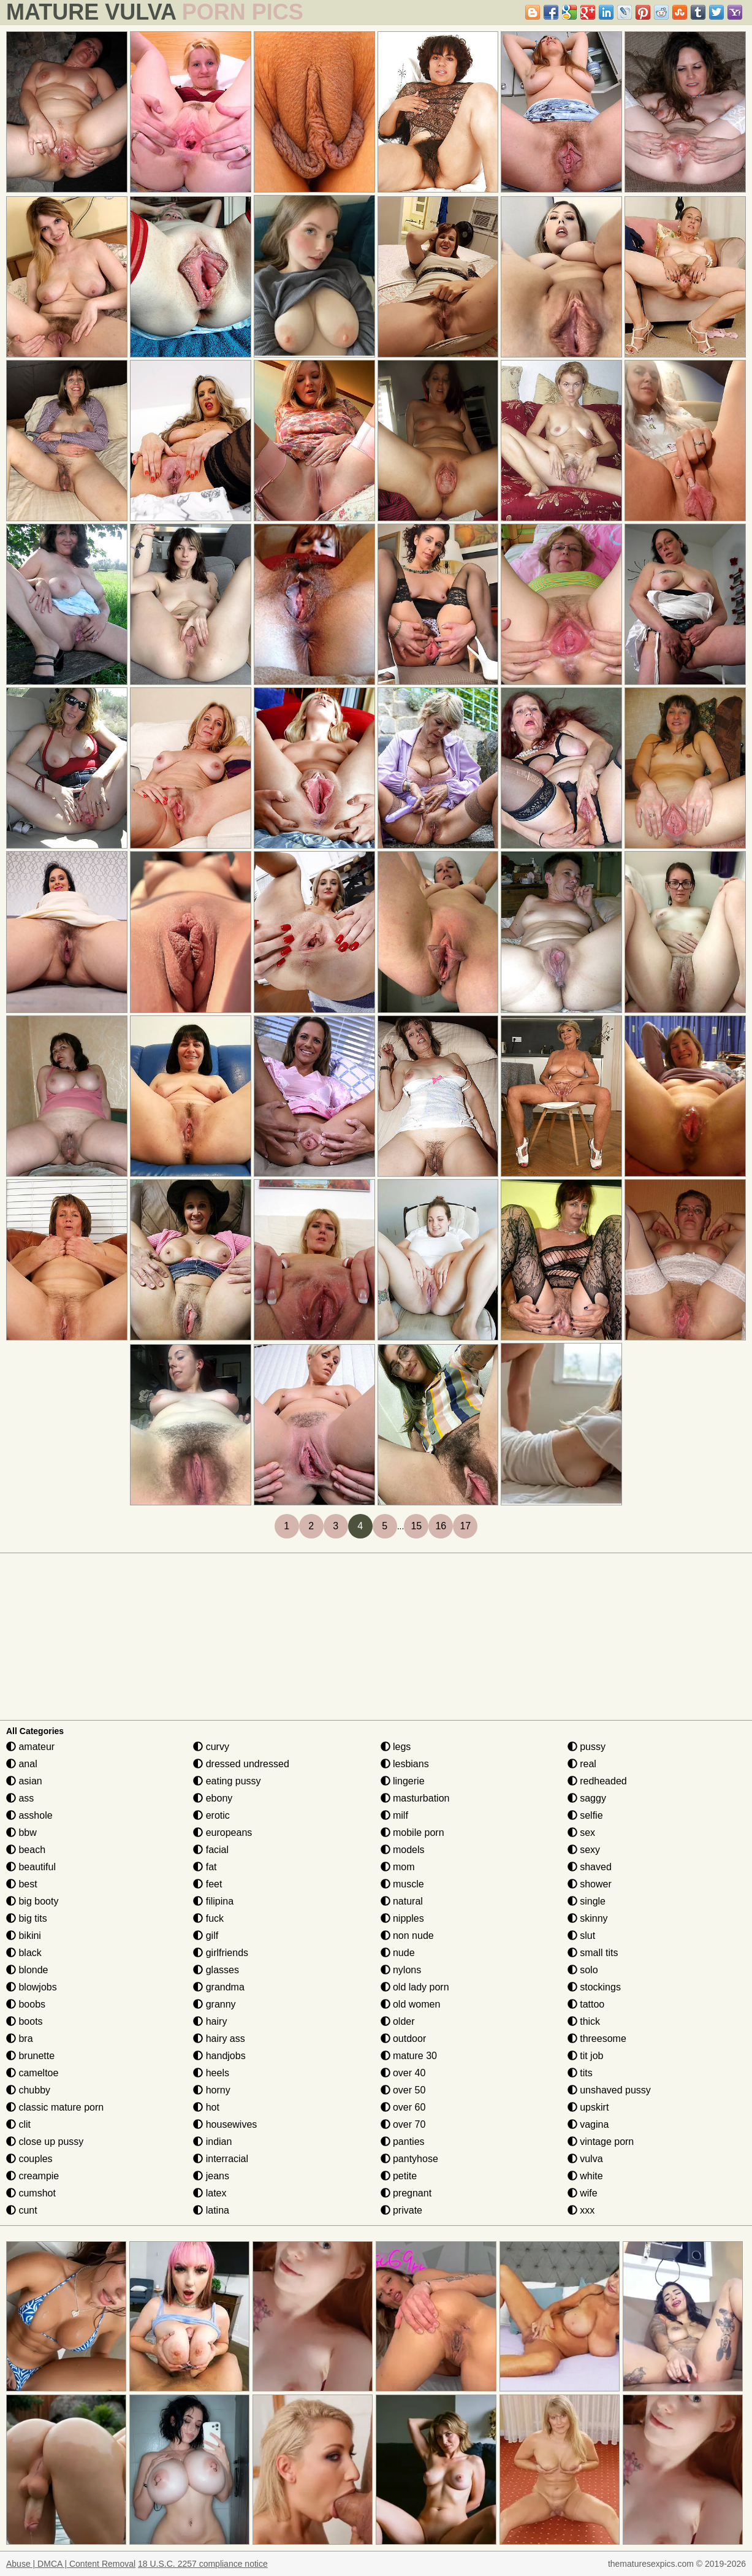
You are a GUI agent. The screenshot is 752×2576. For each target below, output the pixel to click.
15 (416, 1526)
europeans (222, 1832)
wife (583, 2193)
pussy (587, 1746)
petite (399, 2176)
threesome (597, 2038)
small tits (593, 1952)
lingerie (403, 1781)
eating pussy (226, 1781)
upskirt (588, 2107)
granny (214, 2004)
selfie (585, 1815)
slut (581, 1935)
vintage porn (601, 2141)
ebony (212, 1798)
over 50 (403, 2090)
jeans (211, 2176)
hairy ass (219, 2038)
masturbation (415, 1798)
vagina (588, 2124)
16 (440, 1526)
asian (24, 1781)
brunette (30, 2055)
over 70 (403, 2124)
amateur (30, 1746)
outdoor (404, 2038)
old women (411, 2004)
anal (21, 1764)
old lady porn (415, 1987)
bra (19, 2038)
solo (583, 1970)
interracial (220, 2159)
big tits (26, 1918)
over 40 (403, 2073)
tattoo (586, 2004)
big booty (32, 1901)
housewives (225, 2124)
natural (402, 1901)
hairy (210, 2021)
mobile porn (412, 1832)
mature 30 (409, 2055)
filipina (213, 1901)
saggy (587, 1798)
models (403, 1849)
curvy (211, 1746)
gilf (205, 1935)
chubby (28, 2090)
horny (211, 2090)
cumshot (31, 2193)
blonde (27, 1970)
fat (204, 1867)
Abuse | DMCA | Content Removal (70, 2564)
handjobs (219, 2055)
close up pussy (44, 2141)
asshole (29, 1815)
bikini (23, 1935)
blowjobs (31, 1987)
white (585, 2176)
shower (590, 1884)
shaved (590, 1867)
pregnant (406, 2193)
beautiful (31, 1867)
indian (212, 2141)
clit (18, 2124)
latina (211, 2210)
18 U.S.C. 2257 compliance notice (203, 2564)
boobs (25, 2004)
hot (206, 2107)
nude (398, 1952)
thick (584, 2021)
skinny (588, 1918)
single (587, 1901)
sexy (584, 1849)
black (24, 1952)
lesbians (405, 1764)
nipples (402, 1918)
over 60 (403, 2107)
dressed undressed (241, 1764)
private (401, 2210)
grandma (219, 1987)
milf (394, 1815)
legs (396, 1746)
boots (24, 2021)
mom (398, 1867)
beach (25, 1849)
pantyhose (409, 2159)
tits (580, 2073)
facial (211, 1849)
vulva (585, 2159)
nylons (401, 1970)
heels (211, 2073)
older (398, 2021)
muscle (402, 1884)
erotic (211, 1815)
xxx (581, 2210)
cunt (21, 2210)
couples (29, 2159)
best (21, 1884)
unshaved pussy (609, 2090)
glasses (216, 1970)
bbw (21, 1832)
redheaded (597, 1781)
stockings (594, 1987)
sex (581, 1832)
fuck (208, 1918)
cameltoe (32, 2073)
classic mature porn (55, 2107)
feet (207, 1884)
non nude (407, 1935)
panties (403, 2141)
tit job (586, 2055)
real (582, 1764)
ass (20, 1798)
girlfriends (220, 1952)
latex (209, 2193)
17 (465, 1526)
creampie (32, 2176)
